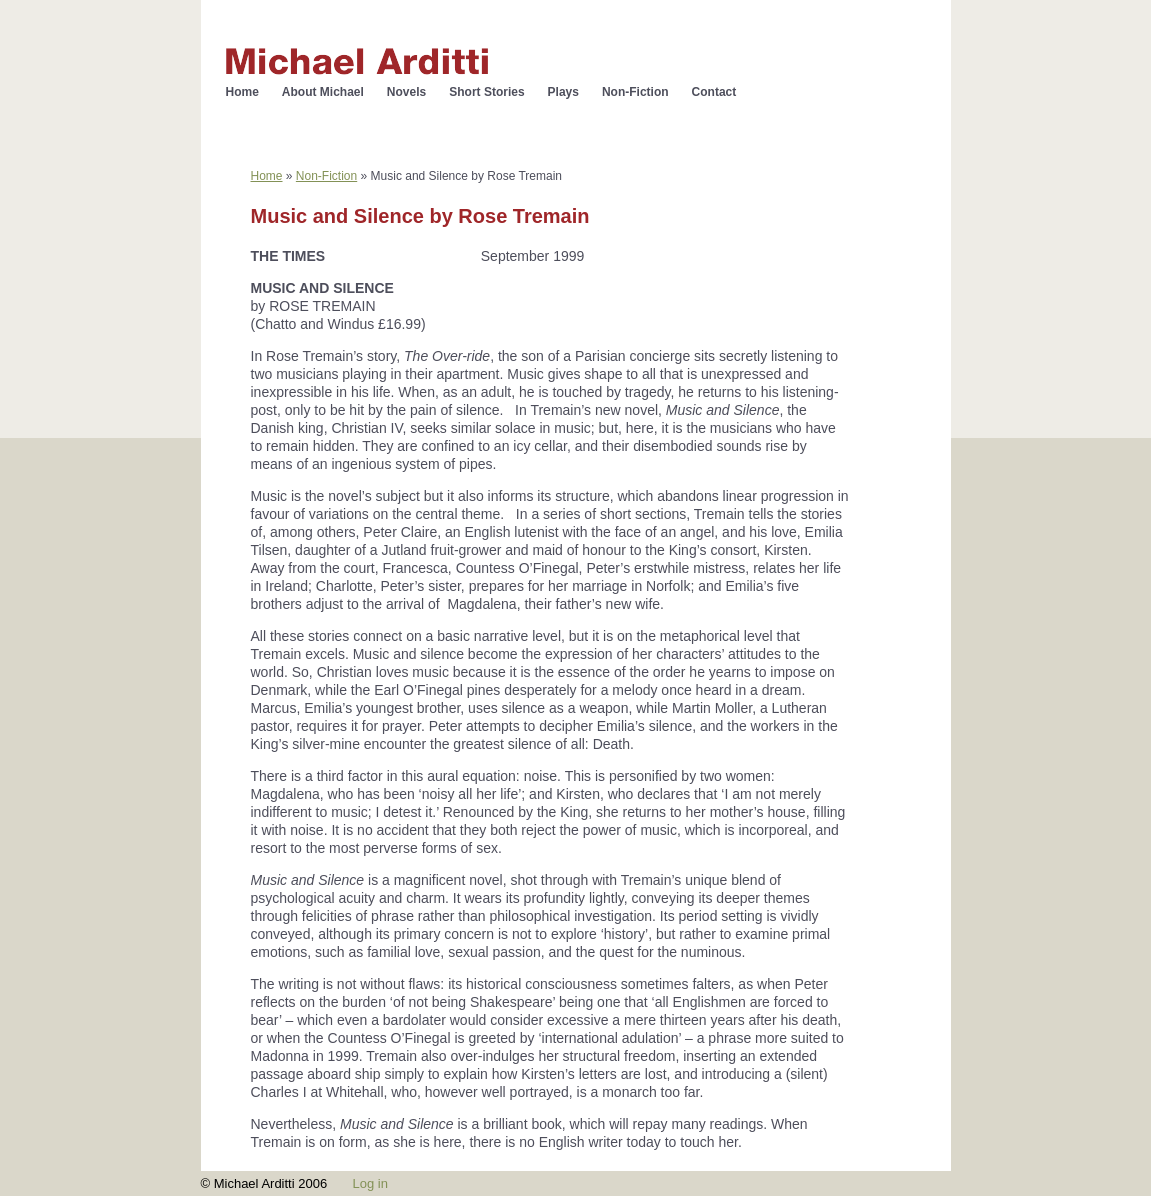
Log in (369, 1183)
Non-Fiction (635, 92)
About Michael (323, 92)
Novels (406, 92)
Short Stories (486, 92)
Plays (563, 92)
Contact (714, 92)
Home (242, 92)
